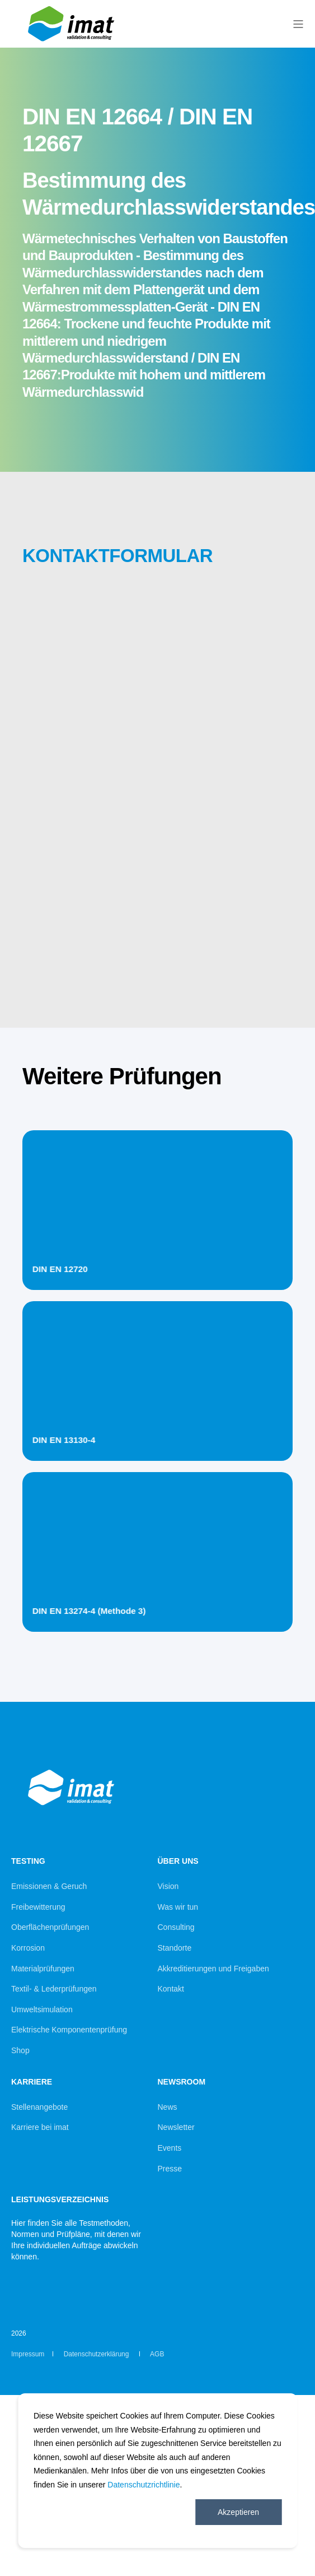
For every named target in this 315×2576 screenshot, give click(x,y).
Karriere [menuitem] (31, 2082)
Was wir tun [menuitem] (178, 1906)
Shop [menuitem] (20, 2050)
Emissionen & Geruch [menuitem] (49, 1886)
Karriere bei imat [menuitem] (40, 2127)
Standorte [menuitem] (175, 1947)
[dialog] (157, 2470)
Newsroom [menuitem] (182, 2082)
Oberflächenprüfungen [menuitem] (50, 1927)
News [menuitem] (167, 2106)
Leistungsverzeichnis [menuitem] (60, 2200)
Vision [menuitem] (168, 1886)
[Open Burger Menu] (298, 24)
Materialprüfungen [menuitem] (42, 1968)
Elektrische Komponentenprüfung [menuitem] (69, 2029)
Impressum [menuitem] (27, 2354)
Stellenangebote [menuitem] (39, 2106)
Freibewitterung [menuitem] (38, 1906)
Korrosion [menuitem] (28, 1947)
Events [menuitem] (170, 2147)
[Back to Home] (72, 43)
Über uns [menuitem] (178, 1861)
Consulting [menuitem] (176, 1927)
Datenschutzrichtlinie (143, 2484)
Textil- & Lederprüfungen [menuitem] (54, 1988)
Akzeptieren (238, 2512)
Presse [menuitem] (170, 2168)
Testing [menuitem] (28, 1861)
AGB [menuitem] (157, 2354)
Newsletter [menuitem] (176, 2127)
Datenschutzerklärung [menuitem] (97, 2354)
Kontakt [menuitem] (171, 1988)
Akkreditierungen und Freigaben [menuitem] (213, 1968)
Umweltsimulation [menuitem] (42, 2009)
